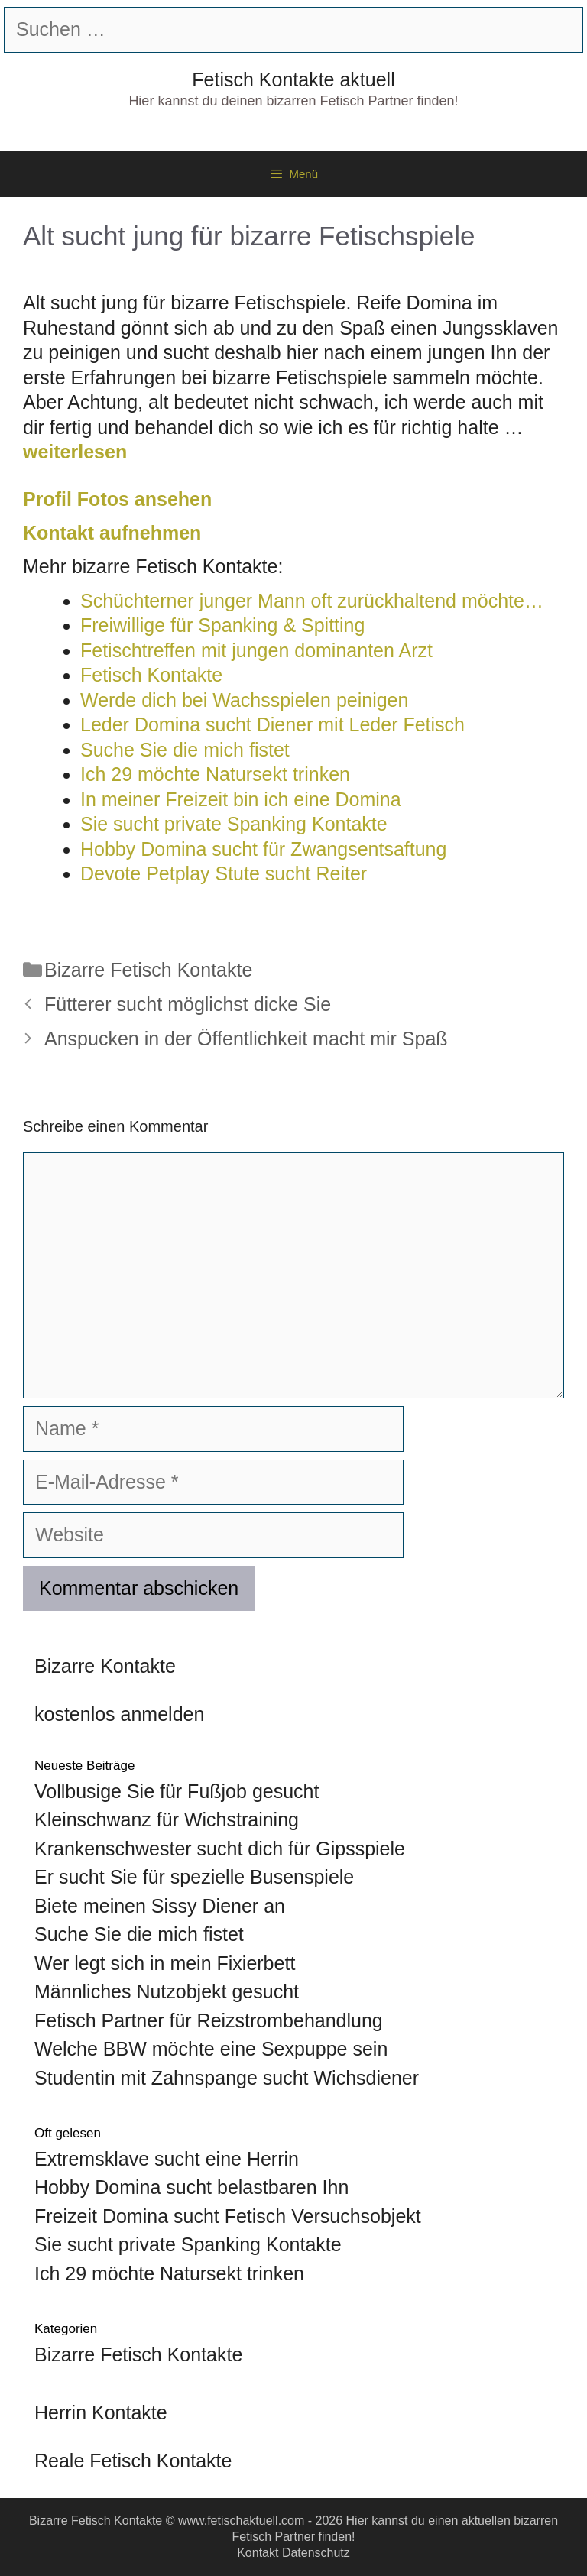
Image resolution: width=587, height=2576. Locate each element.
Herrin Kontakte (100, 2412)
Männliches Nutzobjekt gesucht (166, 1991)
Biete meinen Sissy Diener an (159, 1906)
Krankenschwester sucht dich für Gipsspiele (219, 1848)
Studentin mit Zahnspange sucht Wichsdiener (226, 2077)
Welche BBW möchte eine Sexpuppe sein (211, 2048)
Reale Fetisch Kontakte (133, 2460)
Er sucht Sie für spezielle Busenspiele (194, 1876)
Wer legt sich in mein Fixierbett (164, 1963)
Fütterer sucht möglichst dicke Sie (187, 1004)
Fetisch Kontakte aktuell (293, 79)
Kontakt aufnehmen (112, 532)
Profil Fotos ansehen (117, 499)
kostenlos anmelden (119, 1714)
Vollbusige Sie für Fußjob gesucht (176, 1791)
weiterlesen (75, 451)
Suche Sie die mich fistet (139, 1934)
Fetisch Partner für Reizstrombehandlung (208, 2020)
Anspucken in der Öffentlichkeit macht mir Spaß (246, 1038)
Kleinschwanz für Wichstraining (166, 1819)
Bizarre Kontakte (105, 1666)
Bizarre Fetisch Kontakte (148, 969)
